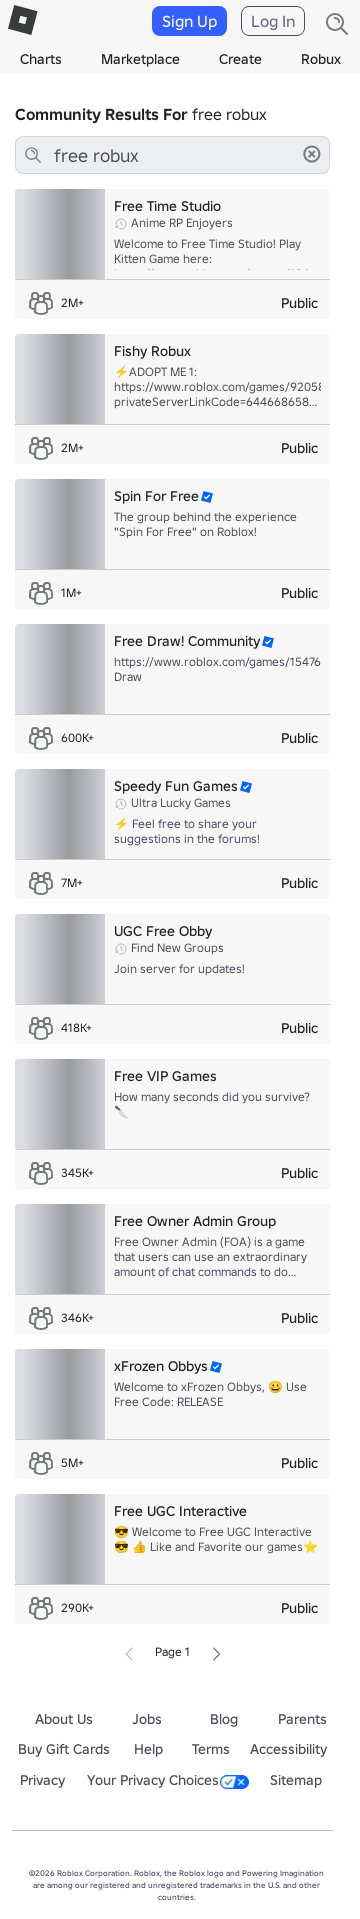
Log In (273, 21)
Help (148, 1749)
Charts (41, 59)
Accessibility (288, 1749)
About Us (64, 1719)
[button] (312, 154)
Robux (321, 59)
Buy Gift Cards (64, 1749)
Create (240, 59)
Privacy (42, 1780)
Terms (211, 1749)
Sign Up (189, 21)
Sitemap (296, 1780)
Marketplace (140, 59)
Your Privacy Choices (168, 1780)
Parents (302, 1719)
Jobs (147, 1719)
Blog (224, 1719)
